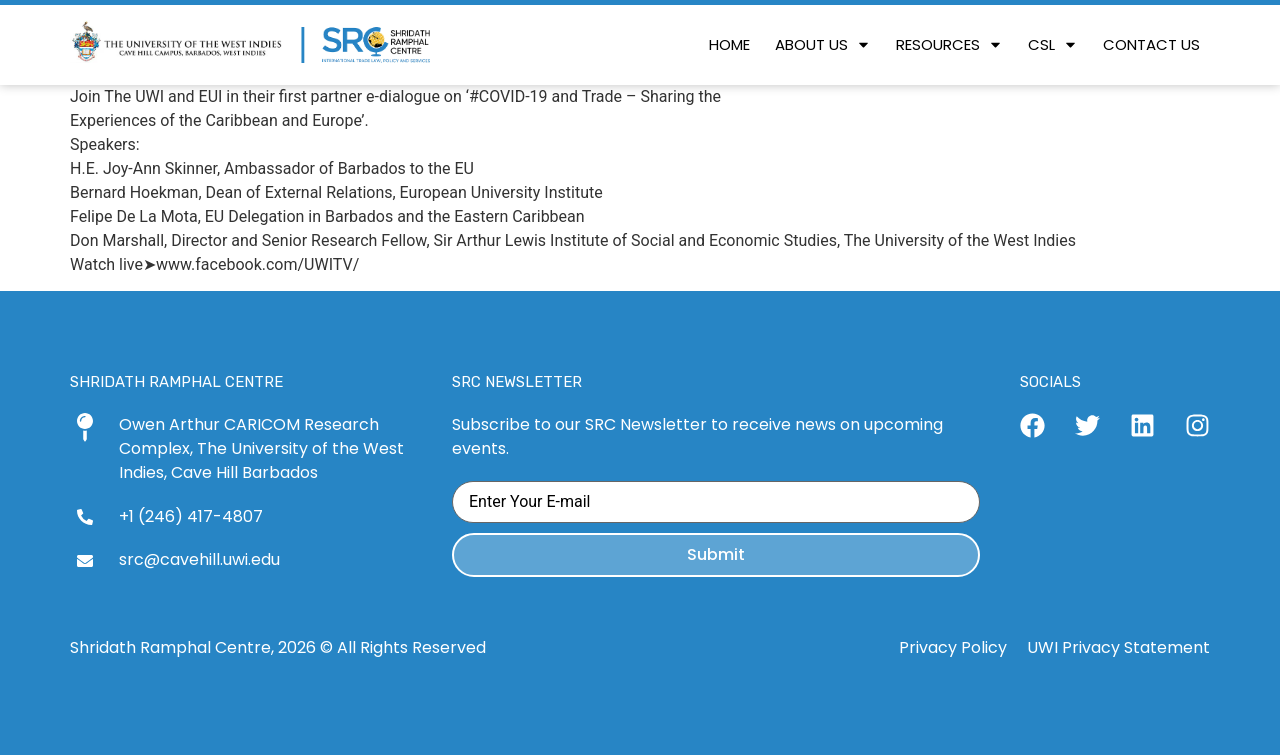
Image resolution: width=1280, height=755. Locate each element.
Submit (716, 554)
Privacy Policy (953, 647)
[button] (949, 45)
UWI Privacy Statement (1118, 647)
